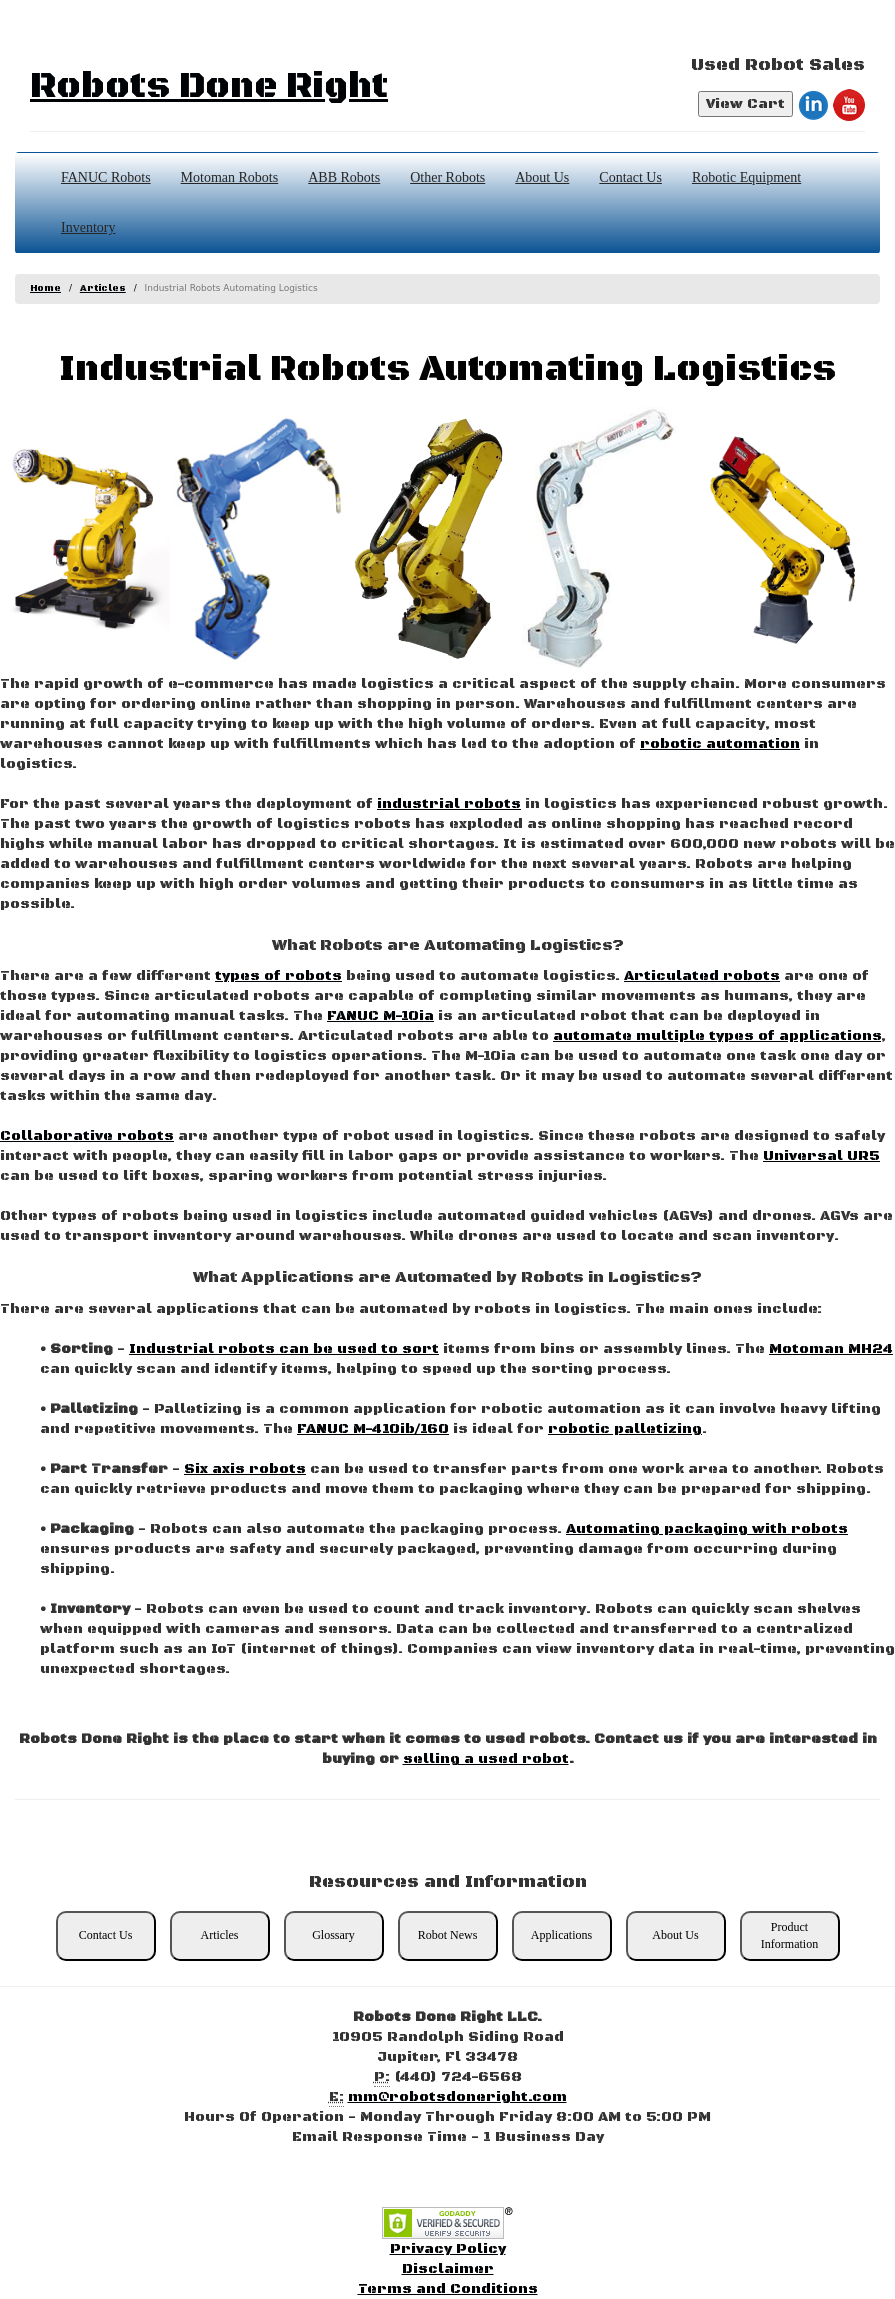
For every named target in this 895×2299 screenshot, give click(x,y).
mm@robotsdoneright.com (457, 2097)
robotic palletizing (625, 1429)
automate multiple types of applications (717, 1036)
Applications (561, 1935)
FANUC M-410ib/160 (373, 1429)
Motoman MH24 (831, 1349)
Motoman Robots (230, 177)
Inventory (88, 227)
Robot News (448, 1935)
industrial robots (449, 804)
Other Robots (447, 177)
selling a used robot (486, 1759)
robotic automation (720, 744)
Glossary (333, 1935)
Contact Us (630, 177)
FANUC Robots (106, 177)
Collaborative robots (87, 1136)
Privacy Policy (448, 2249)
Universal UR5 (821, 1156)
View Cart (745, 104)
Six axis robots (245, 1469)
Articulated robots (702, 976)
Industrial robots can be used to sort (284, 1349)
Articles (103, 288)
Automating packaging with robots (707, 1529)
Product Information (789, 1935)
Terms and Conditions (448, 2289)
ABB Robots (344, 177)
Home (45, 288)
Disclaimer (448, 2269)
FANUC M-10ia (380, 1016)
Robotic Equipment (746, 177)
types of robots (278, 976)
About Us (542, 177)
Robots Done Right (209, 86)
